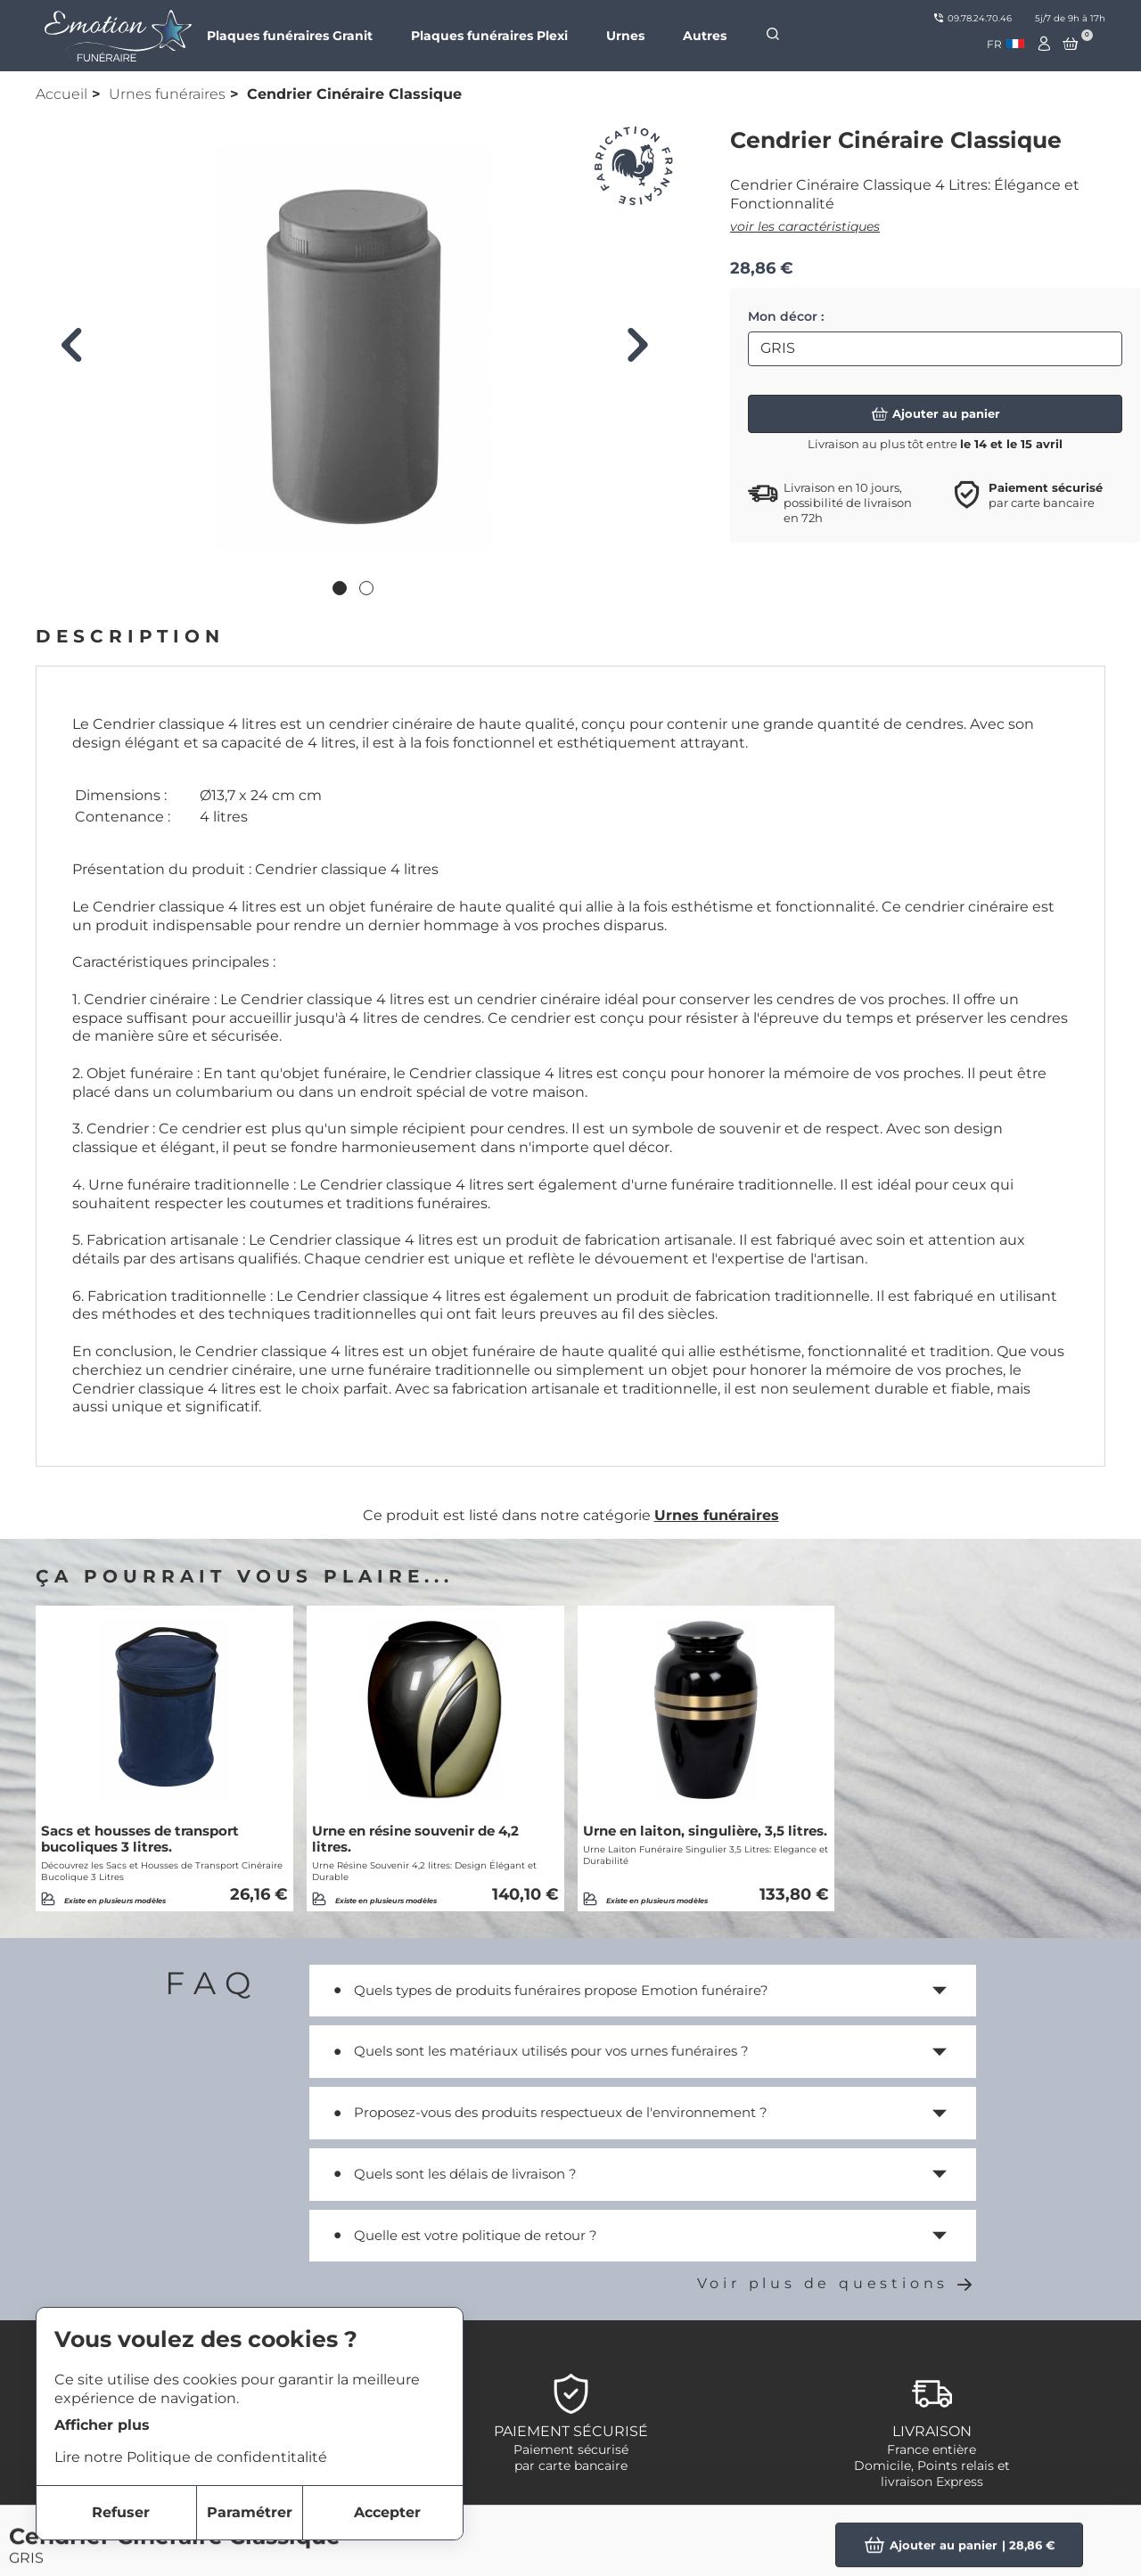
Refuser (121, 2512)
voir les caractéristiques (805, 226)
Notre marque (559, 2534)
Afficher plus (102, 2425)
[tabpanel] (354, 349)
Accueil (61, 94)
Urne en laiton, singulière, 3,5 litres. (705, 1831)
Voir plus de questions (836, 2283)
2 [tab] (368, 590)
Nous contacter (566, 2555)
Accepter (387, 2512)
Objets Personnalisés (931, 2534)
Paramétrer (249, 2512)
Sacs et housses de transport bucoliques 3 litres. (140, 1839)
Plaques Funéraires (925, 2555)
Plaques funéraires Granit (290, 36)
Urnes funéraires (167, 94)
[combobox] (1005, 44)
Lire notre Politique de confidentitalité (190, 2457)
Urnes (625, 36)
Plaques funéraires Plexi (489, 36)
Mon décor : (786, 316)
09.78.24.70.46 (973, 18)
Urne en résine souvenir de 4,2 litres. (415, 1839)
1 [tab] (341, 590)
